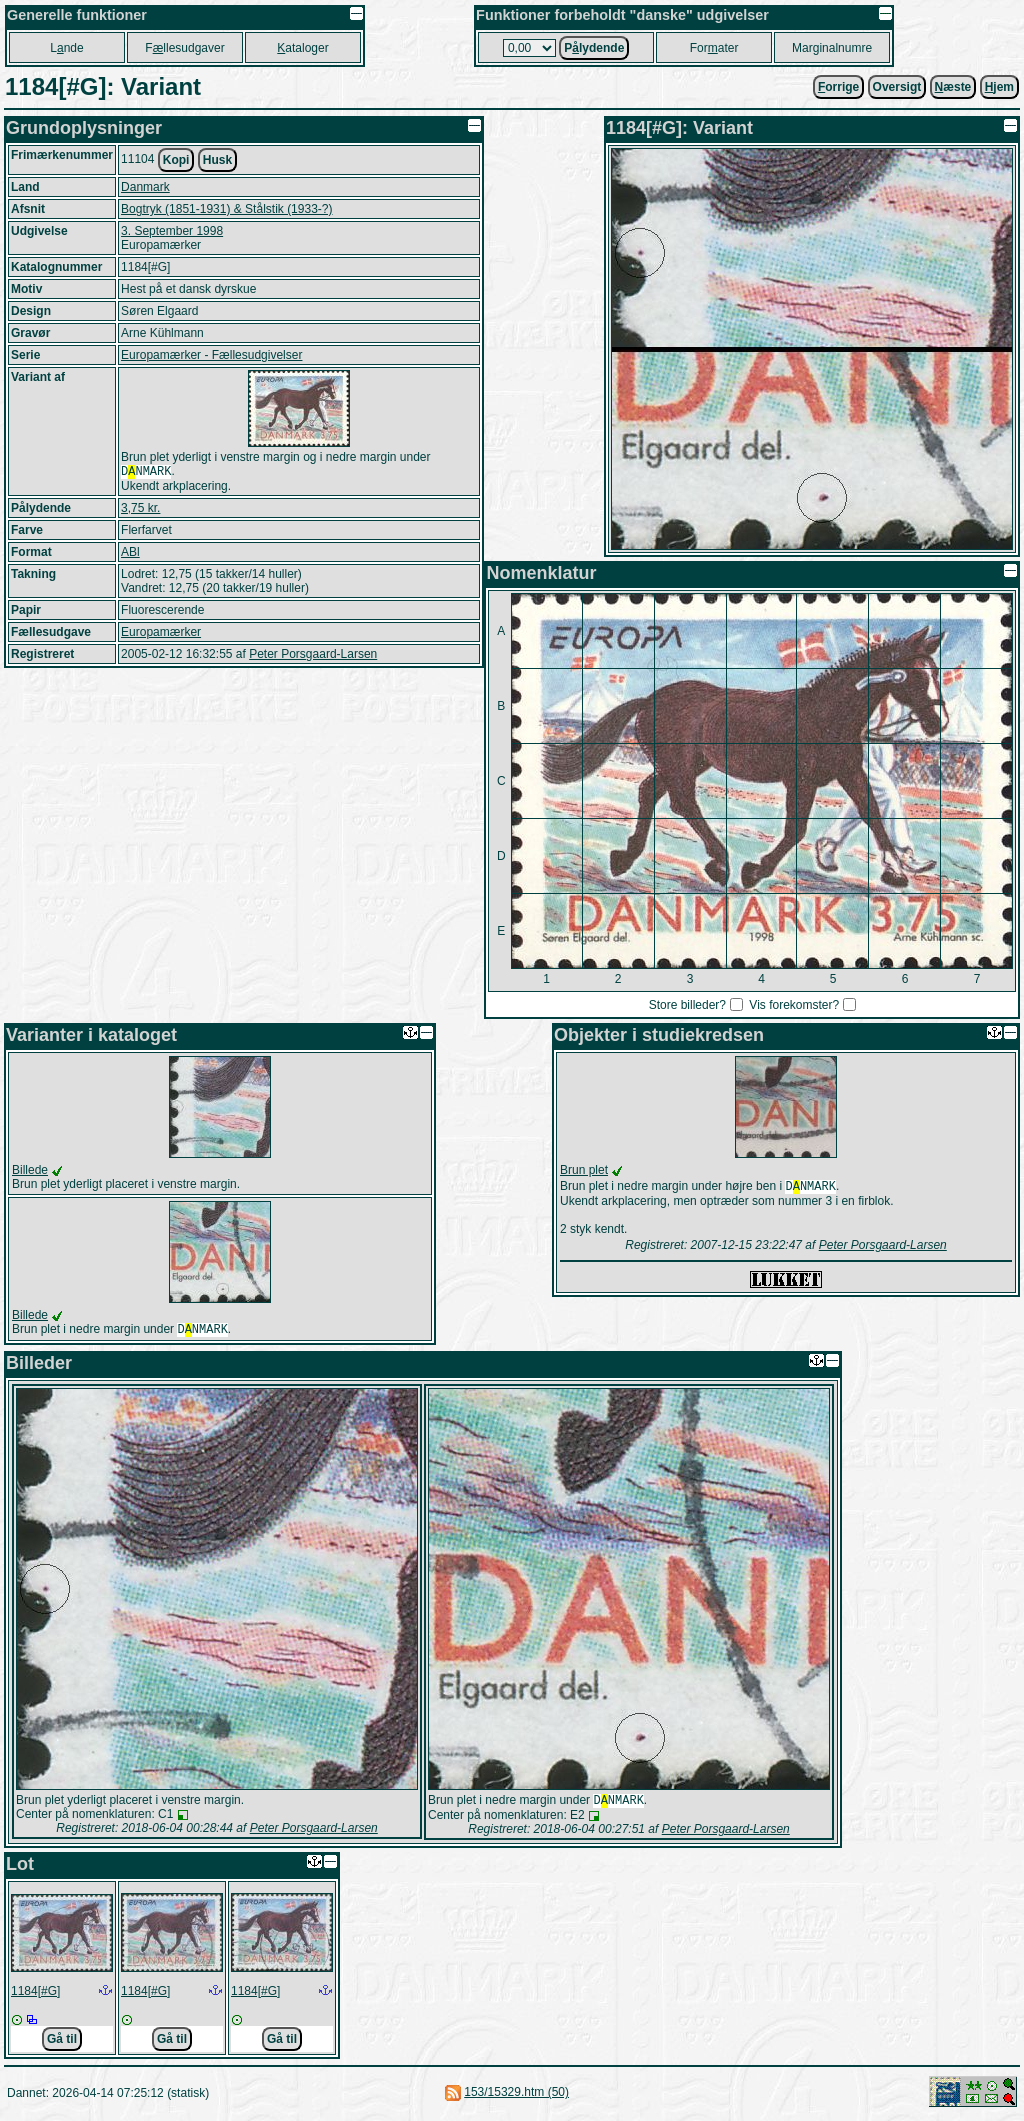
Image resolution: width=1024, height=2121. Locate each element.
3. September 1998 (172, 231)
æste (953, 87)
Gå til (62, 2043)
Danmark (145, 187)
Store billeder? (687, 1005)
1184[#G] (35, 1995)
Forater (714, 48)
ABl (130, 554)
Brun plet (584, 1170)
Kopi (176, 160)
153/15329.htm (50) (516, 2096)
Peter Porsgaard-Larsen (313, 656)
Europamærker (161, 634)
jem (999, 87)
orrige (838, 87)
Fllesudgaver (184, 48)
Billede (30, 1170)
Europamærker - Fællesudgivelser (211, 355)
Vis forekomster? (794, 1005)
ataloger (302, 48)
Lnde (66, 48)
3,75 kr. (140, 510)
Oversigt (897, 87)
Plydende (594, 48)
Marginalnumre (832, 48)
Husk (217, 160)
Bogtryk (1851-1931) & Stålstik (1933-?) (226, 209)
